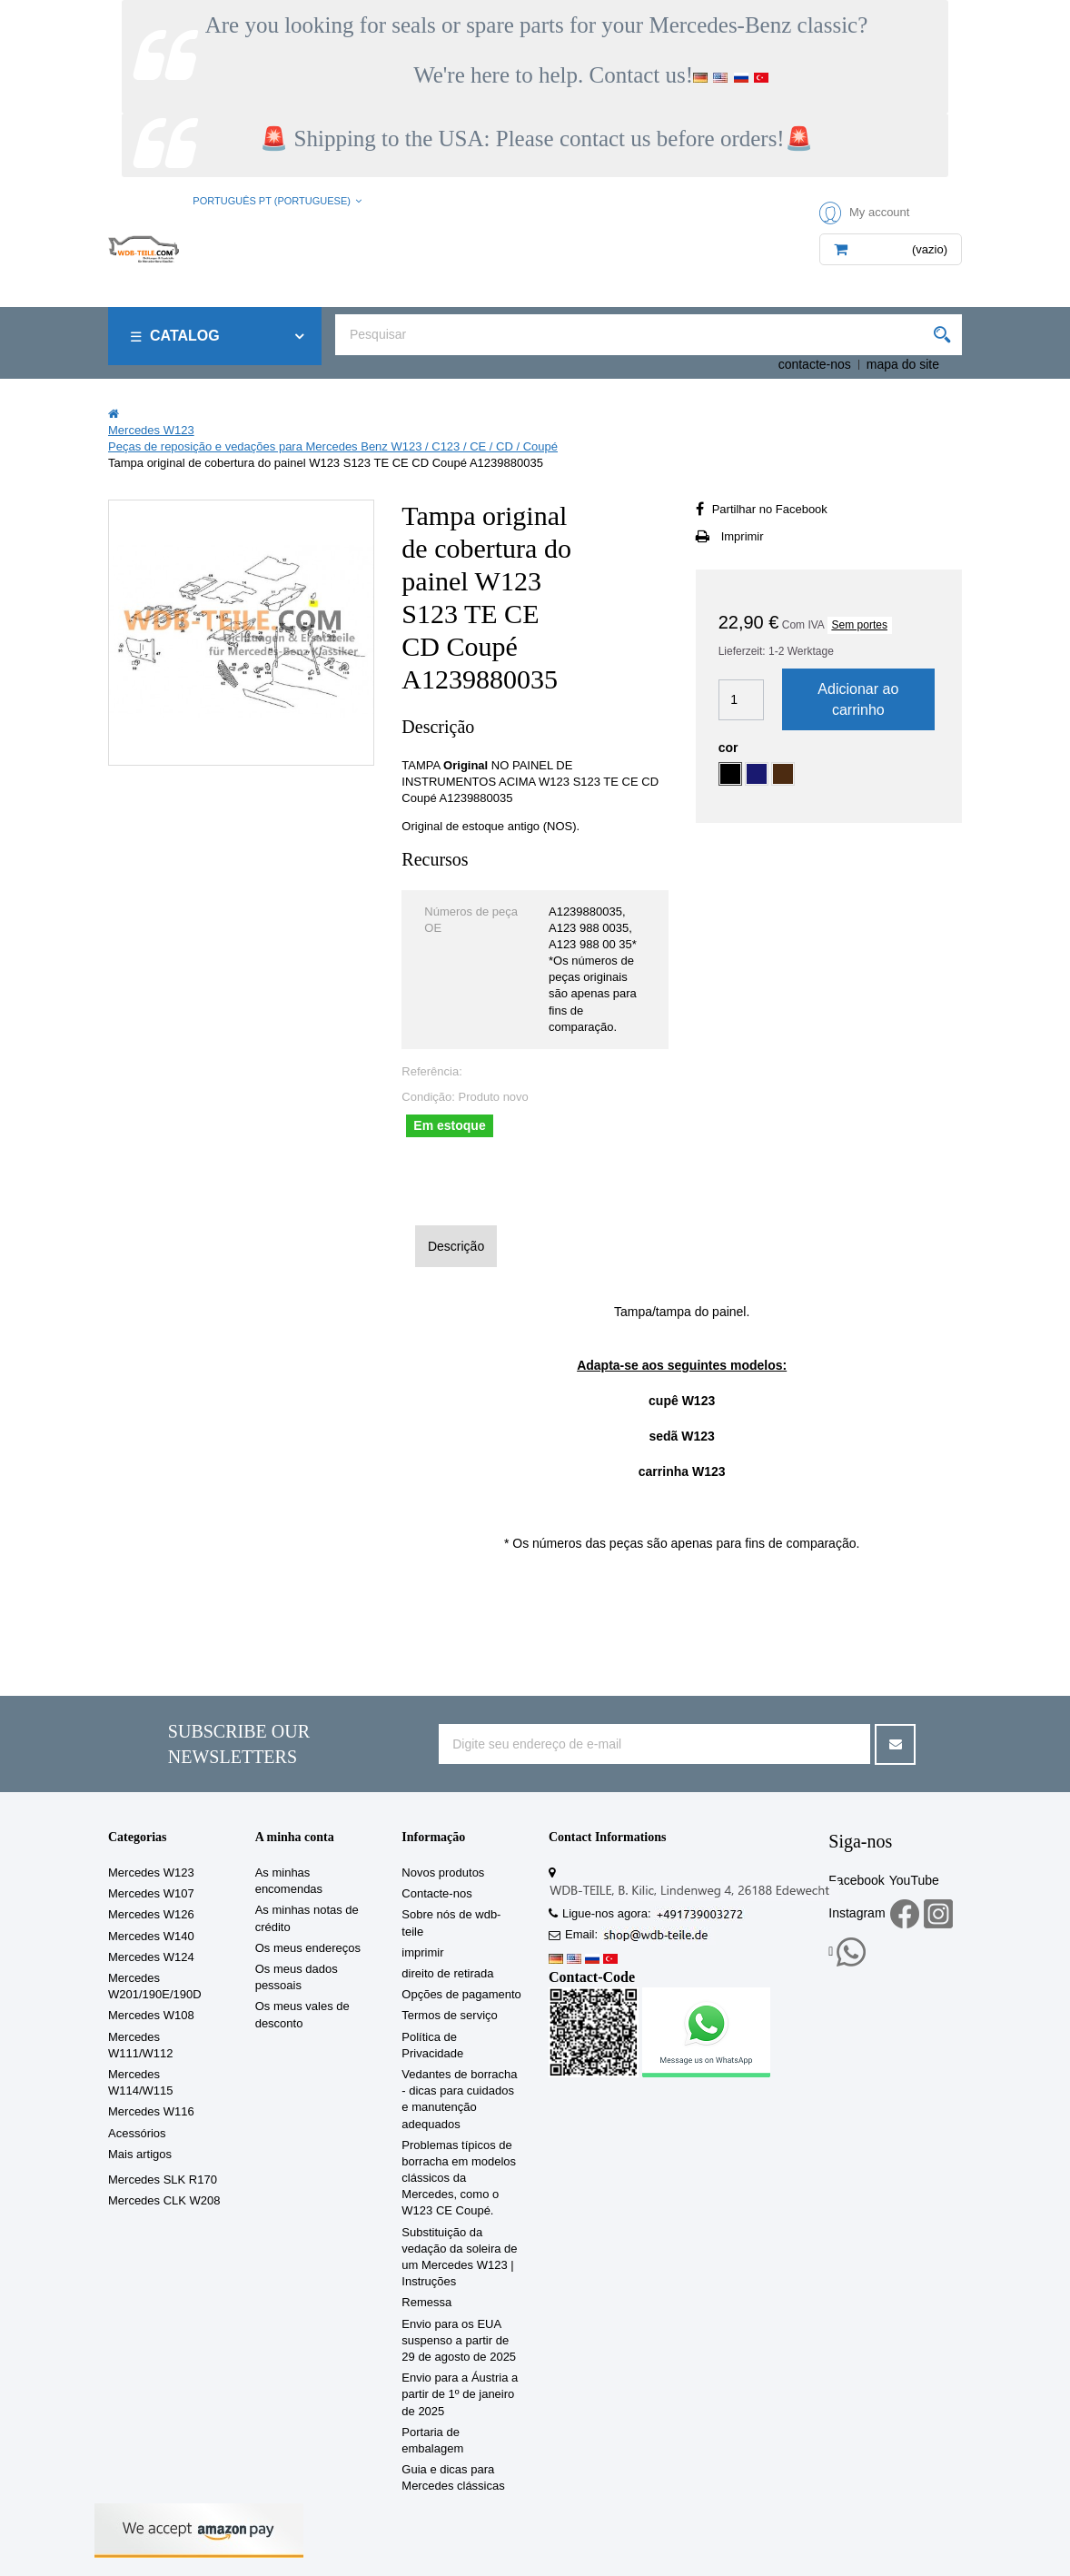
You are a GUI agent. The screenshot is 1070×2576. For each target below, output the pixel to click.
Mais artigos (140, 2154)
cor (730, 747)
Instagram (856, 1913)
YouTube (914, 1880)
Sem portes (859, 625)
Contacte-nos (436, 1893)
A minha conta (294, 1837)
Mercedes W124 (151, 1957)
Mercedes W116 (151, 2111)
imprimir (422, 1952)
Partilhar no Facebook (769, 509)
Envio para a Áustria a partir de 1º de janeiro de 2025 (459, 2394)
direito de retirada (447, 1973)
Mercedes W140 (151, 1936)
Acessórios (137, 2133)
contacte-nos (814, 364)
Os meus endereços (308, 1948)
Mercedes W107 (151, 1893)
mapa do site (903, 364)
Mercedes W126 (151, 1914)
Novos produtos (442, 1872)
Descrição (456, 1246)
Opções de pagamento (461, 1994)
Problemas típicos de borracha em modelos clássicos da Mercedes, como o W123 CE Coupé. (458, 2178)
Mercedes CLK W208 (164, 2200)
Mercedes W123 (151, 1872)
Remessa (426, 2302)
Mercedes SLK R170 (162, 2179)
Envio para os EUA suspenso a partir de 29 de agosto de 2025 (458, 2340)
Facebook (856, 1880)
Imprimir (742, 536)
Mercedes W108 (151, 2015)
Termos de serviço (449, 2015)
